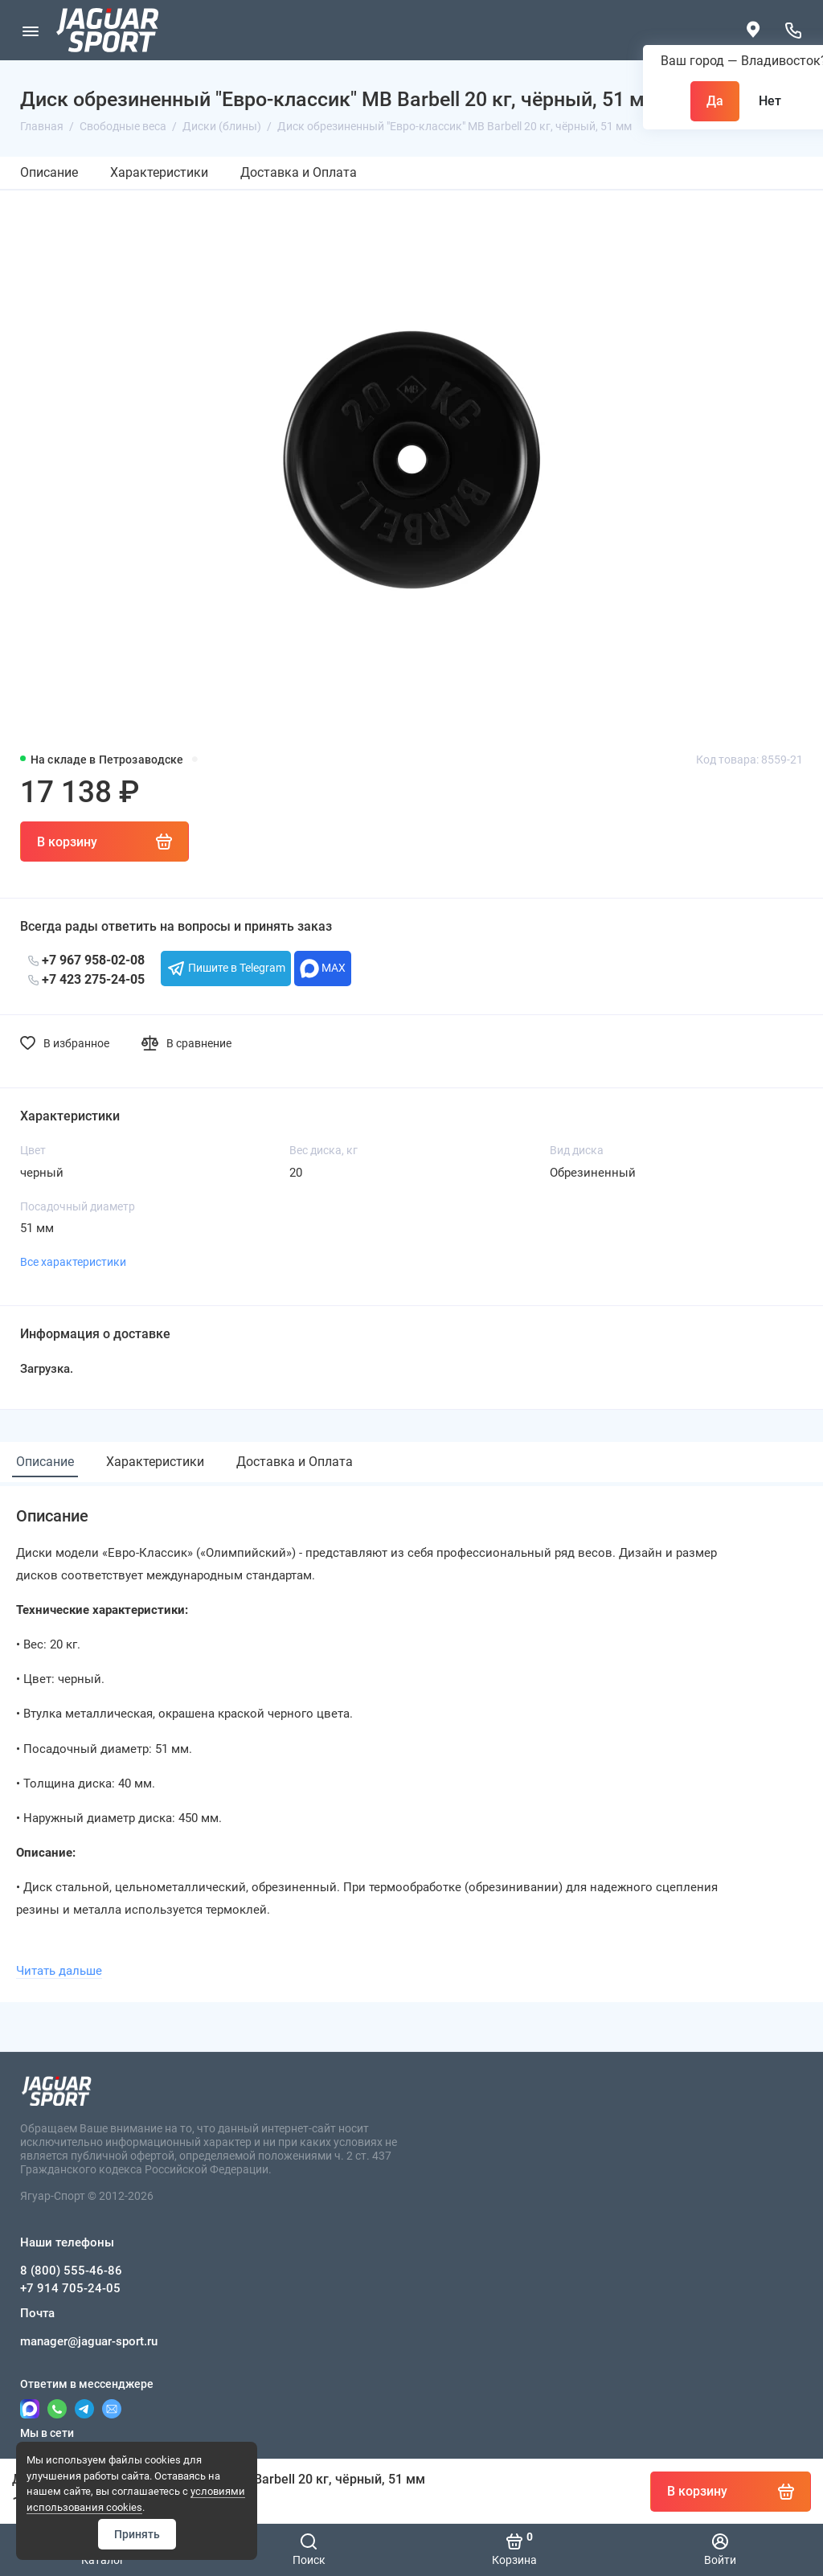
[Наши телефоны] (793, 30)
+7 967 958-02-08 (86, 960)
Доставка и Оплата (298, 172)
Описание (49, 172)
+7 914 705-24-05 (70, 2288)
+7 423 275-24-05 (86, 979)
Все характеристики (73, 1261)
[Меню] (30, 30)
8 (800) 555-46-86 (71, 2270)
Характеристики (159, 172)
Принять (137, 2534)
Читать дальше (59, 1971)
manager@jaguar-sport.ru (89, 2341)
